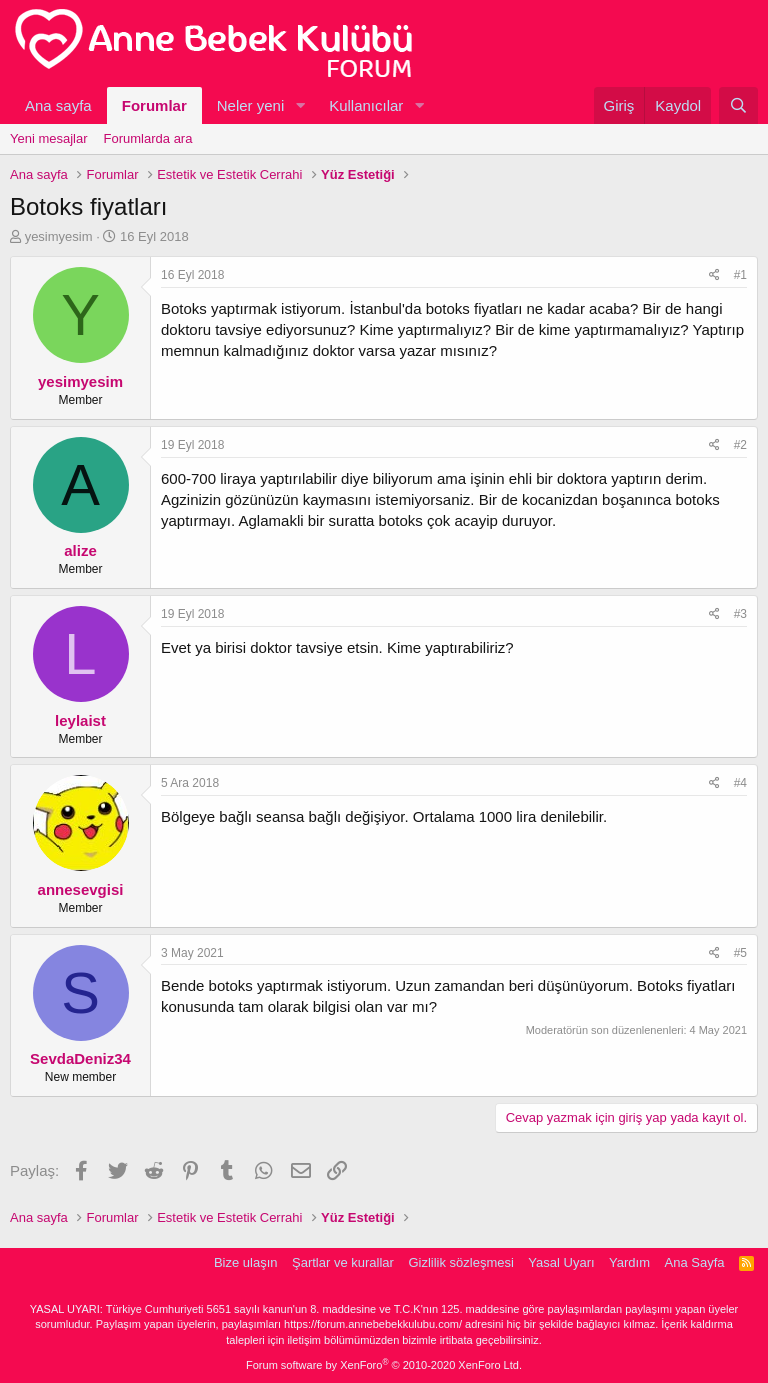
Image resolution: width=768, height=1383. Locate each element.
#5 (740, 953)
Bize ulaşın (246, 1262)
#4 (740, 783)
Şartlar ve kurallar (343, 1262)
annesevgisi (81, 889)
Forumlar (154, 105)
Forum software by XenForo (384, 1365)
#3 (740, 614)
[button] (300, 105)
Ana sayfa (58, 105)
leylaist (80, 720)
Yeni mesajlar (49, 138)
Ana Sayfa (695, 1262)
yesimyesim (59, 236)
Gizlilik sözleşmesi (460, 1262)
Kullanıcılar (366, 105)
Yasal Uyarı (561, 1262)
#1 (740, 275)
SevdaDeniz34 (80, 1058)
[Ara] (738, 105)
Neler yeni (251, 105)
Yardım (629, 1262)
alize (80, 550)
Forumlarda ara (148, 138)
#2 (740, 445)
